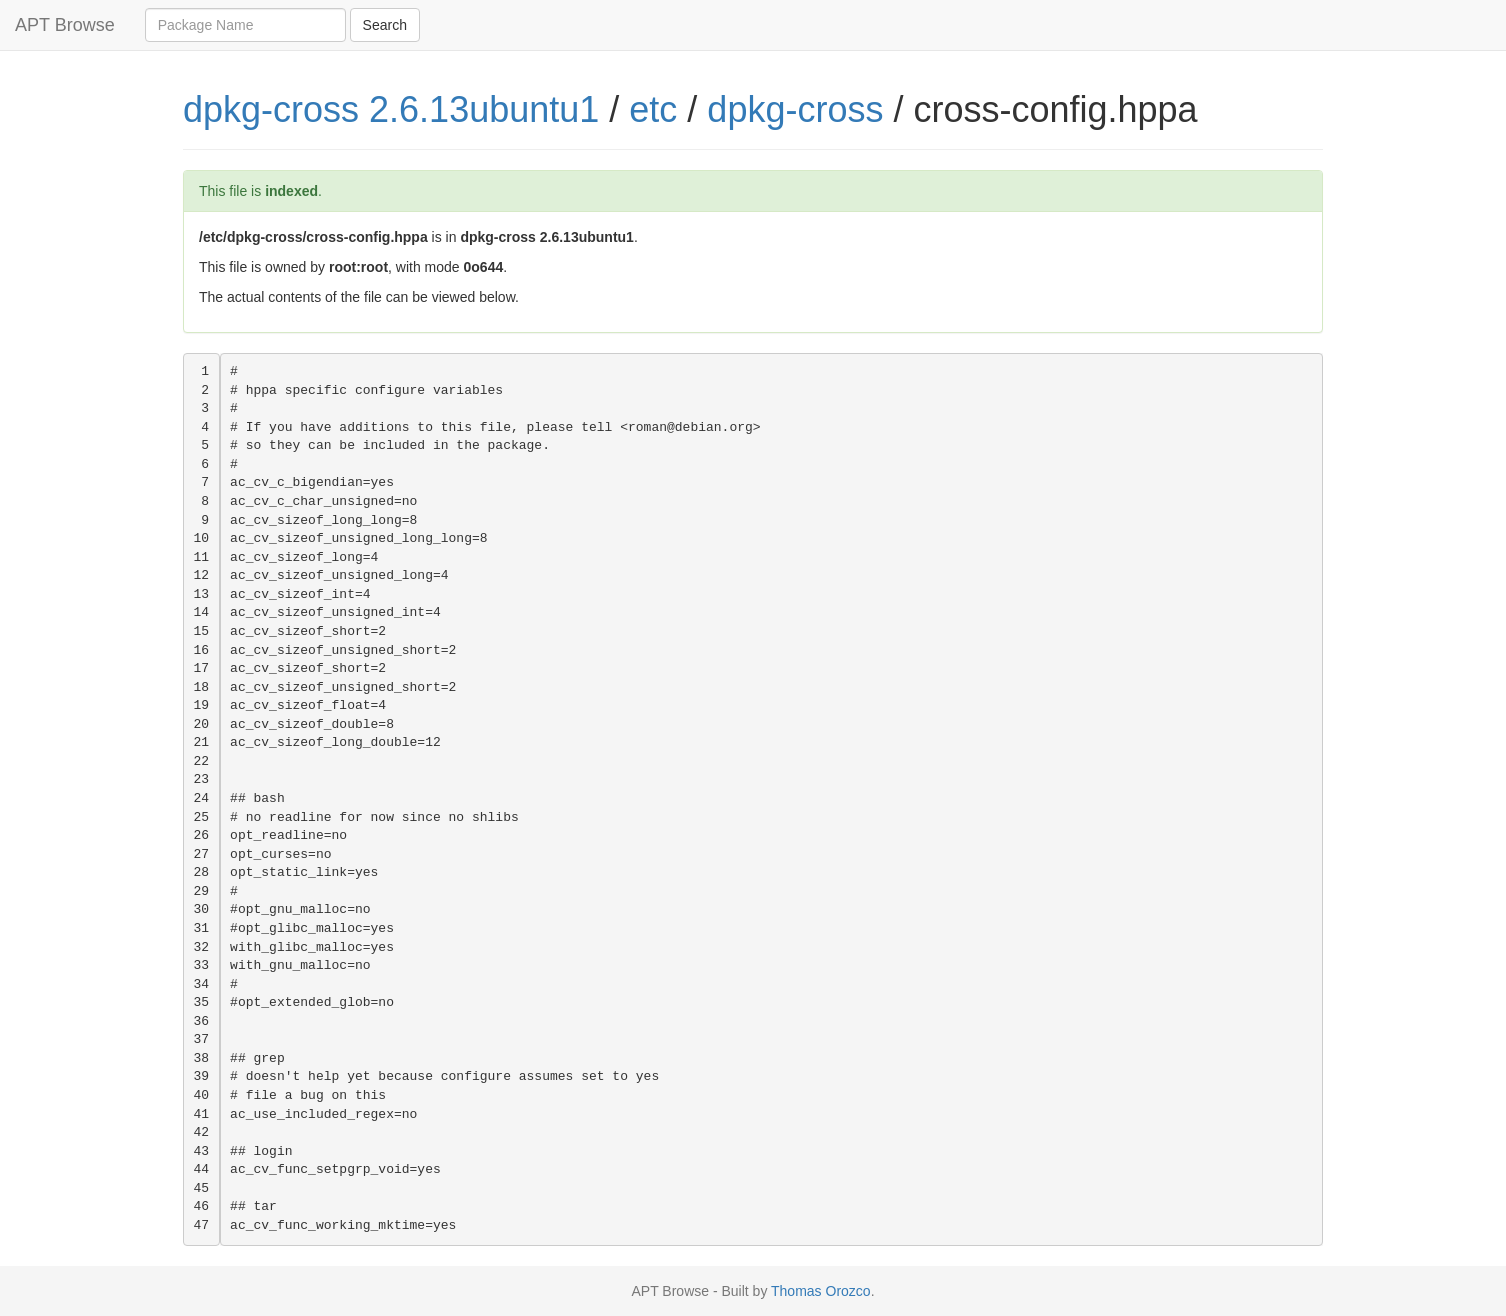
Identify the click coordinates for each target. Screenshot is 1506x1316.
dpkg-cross (795, 109)
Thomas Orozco (821, 1291)
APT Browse (65, 25)
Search (385, 25)
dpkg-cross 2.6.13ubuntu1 (391, 109)
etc (653, 109)
